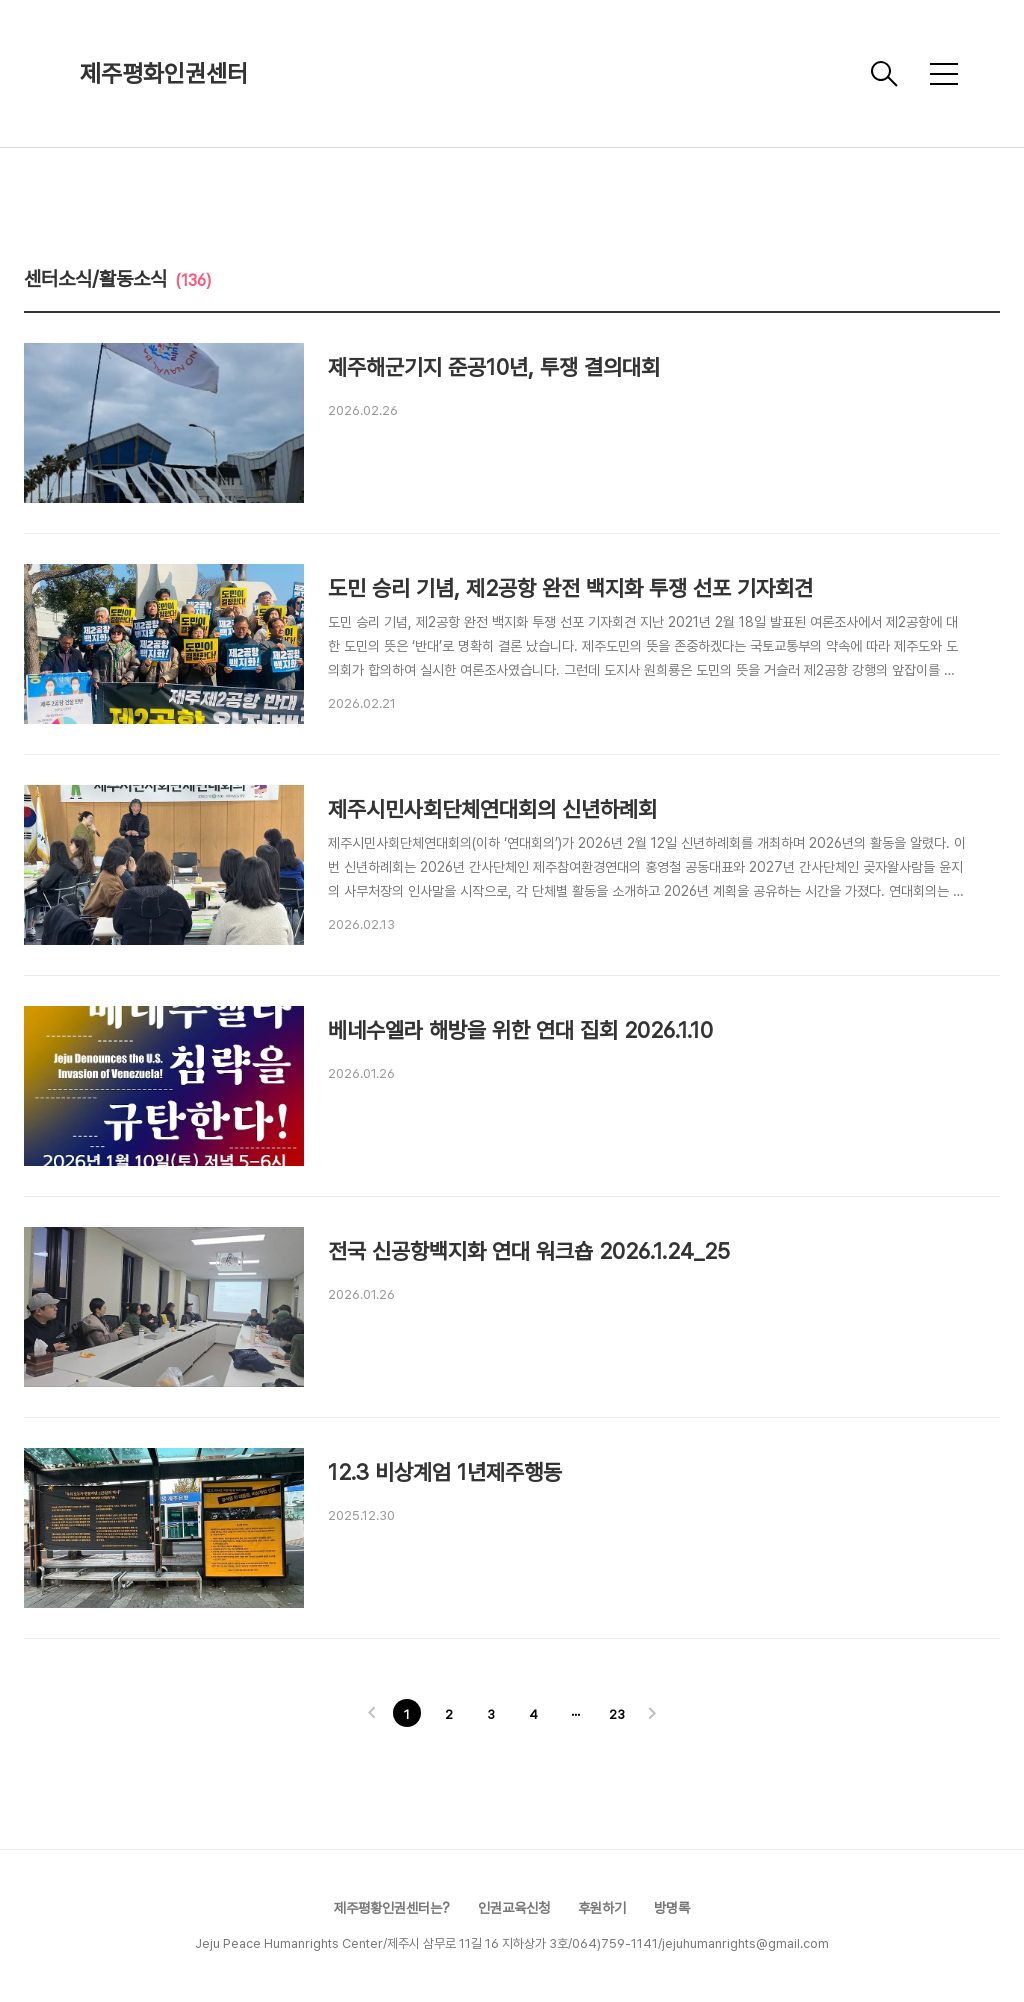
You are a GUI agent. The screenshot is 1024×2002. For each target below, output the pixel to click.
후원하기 (602, 1908)
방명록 (672, 1908)
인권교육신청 (514, 1908)
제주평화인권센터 (164, 73)
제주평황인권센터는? (392, 1908)
